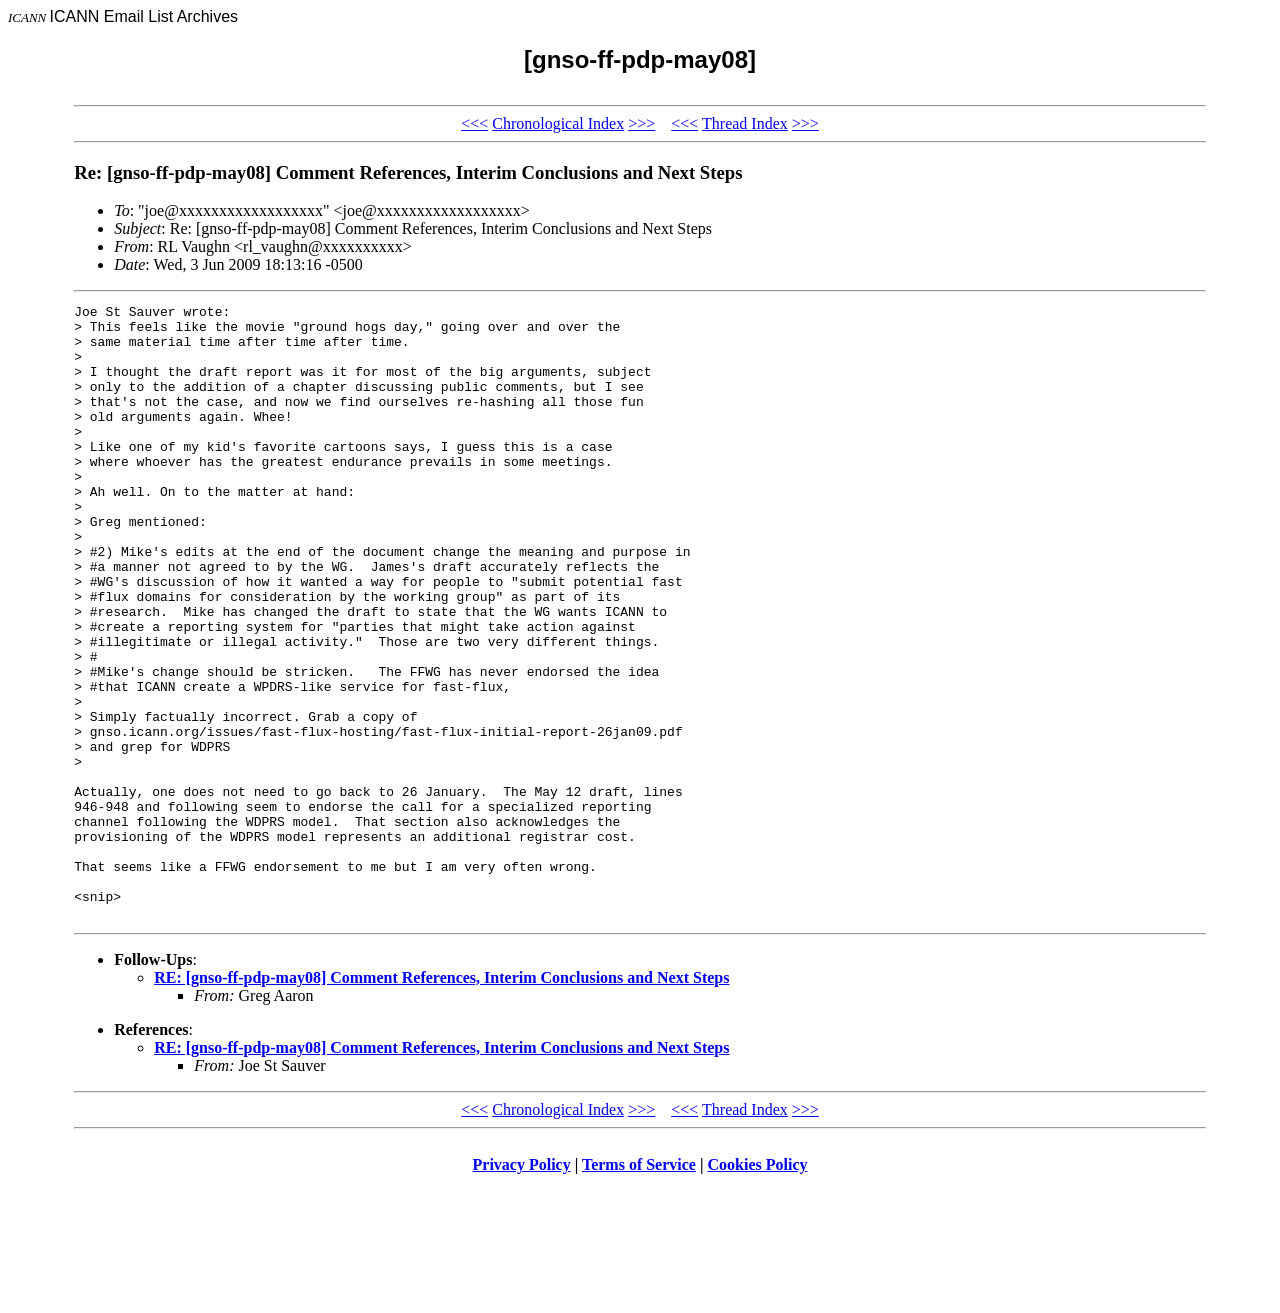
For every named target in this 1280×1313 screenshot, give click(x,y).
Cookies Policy (758, 1287)
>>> (641, 123)
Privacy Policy (522, 1287)
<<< (474, 123)
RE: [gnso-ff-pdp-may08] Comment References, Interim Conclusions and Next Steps (441, 1100)
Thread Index (745, 123)
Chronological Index (558, 123)
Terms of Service (639, 1287)
